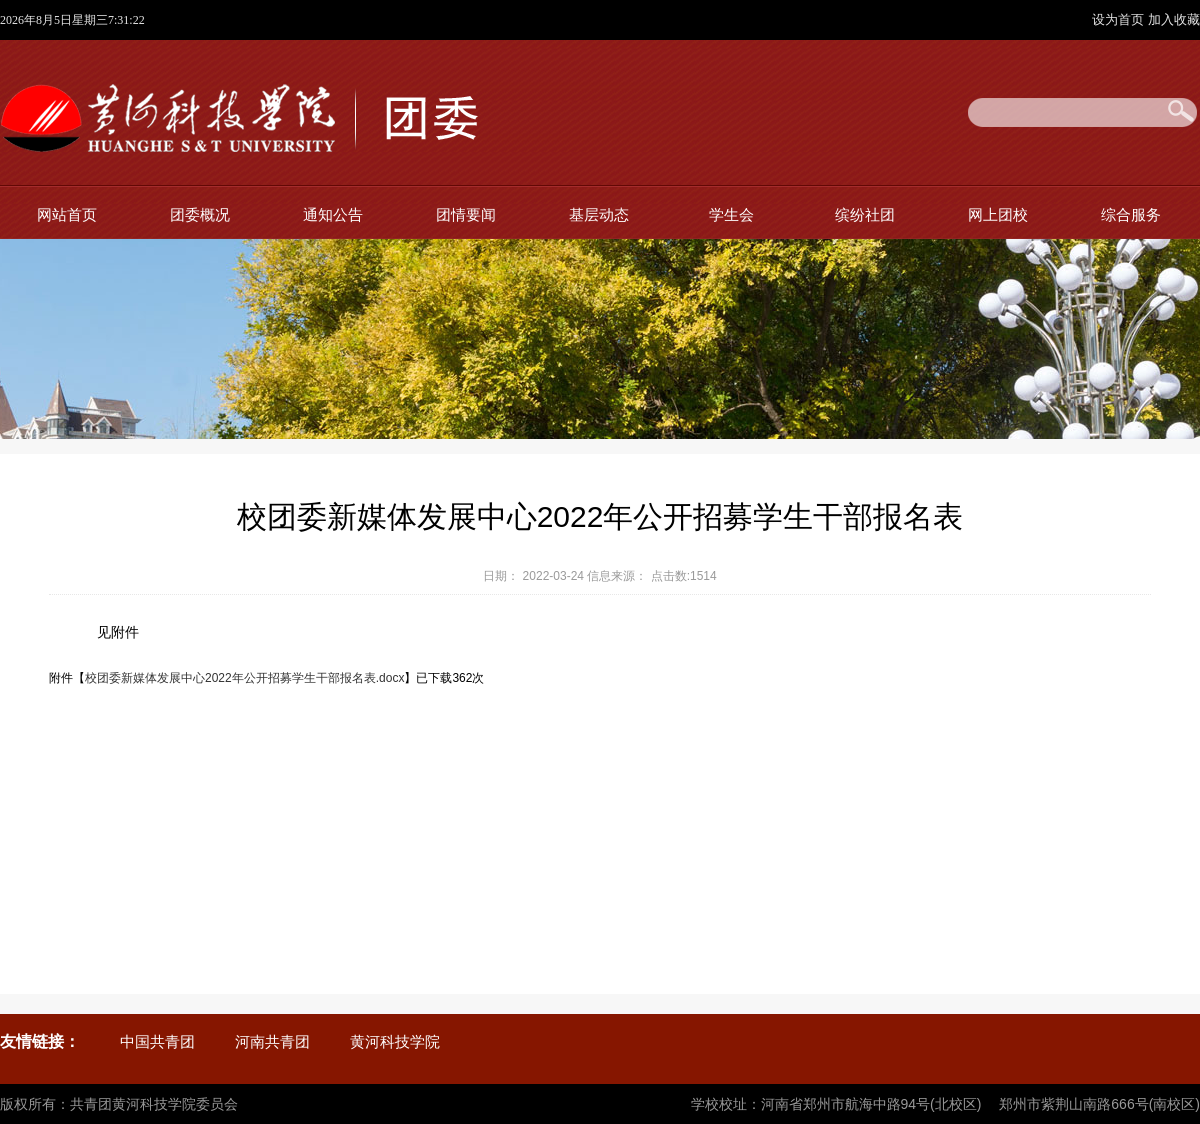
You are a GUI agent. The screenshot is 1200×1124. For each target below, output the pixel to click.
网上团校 (998, 214)
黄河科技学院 (395, 1041)
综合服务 (1131, 214)
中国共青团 (157, 1041)
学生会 (731, 214)
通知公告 (333, 214)
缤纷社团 (865, 214)
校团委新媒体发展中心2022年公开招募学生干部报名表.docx (244, 678)
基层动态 (599, 214)
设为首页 (1120, 19)
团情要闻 (466, 214)
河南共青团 (272, 1041)
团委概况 (200, 214)
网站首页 (67, 214)
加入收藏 (1174, 19)
